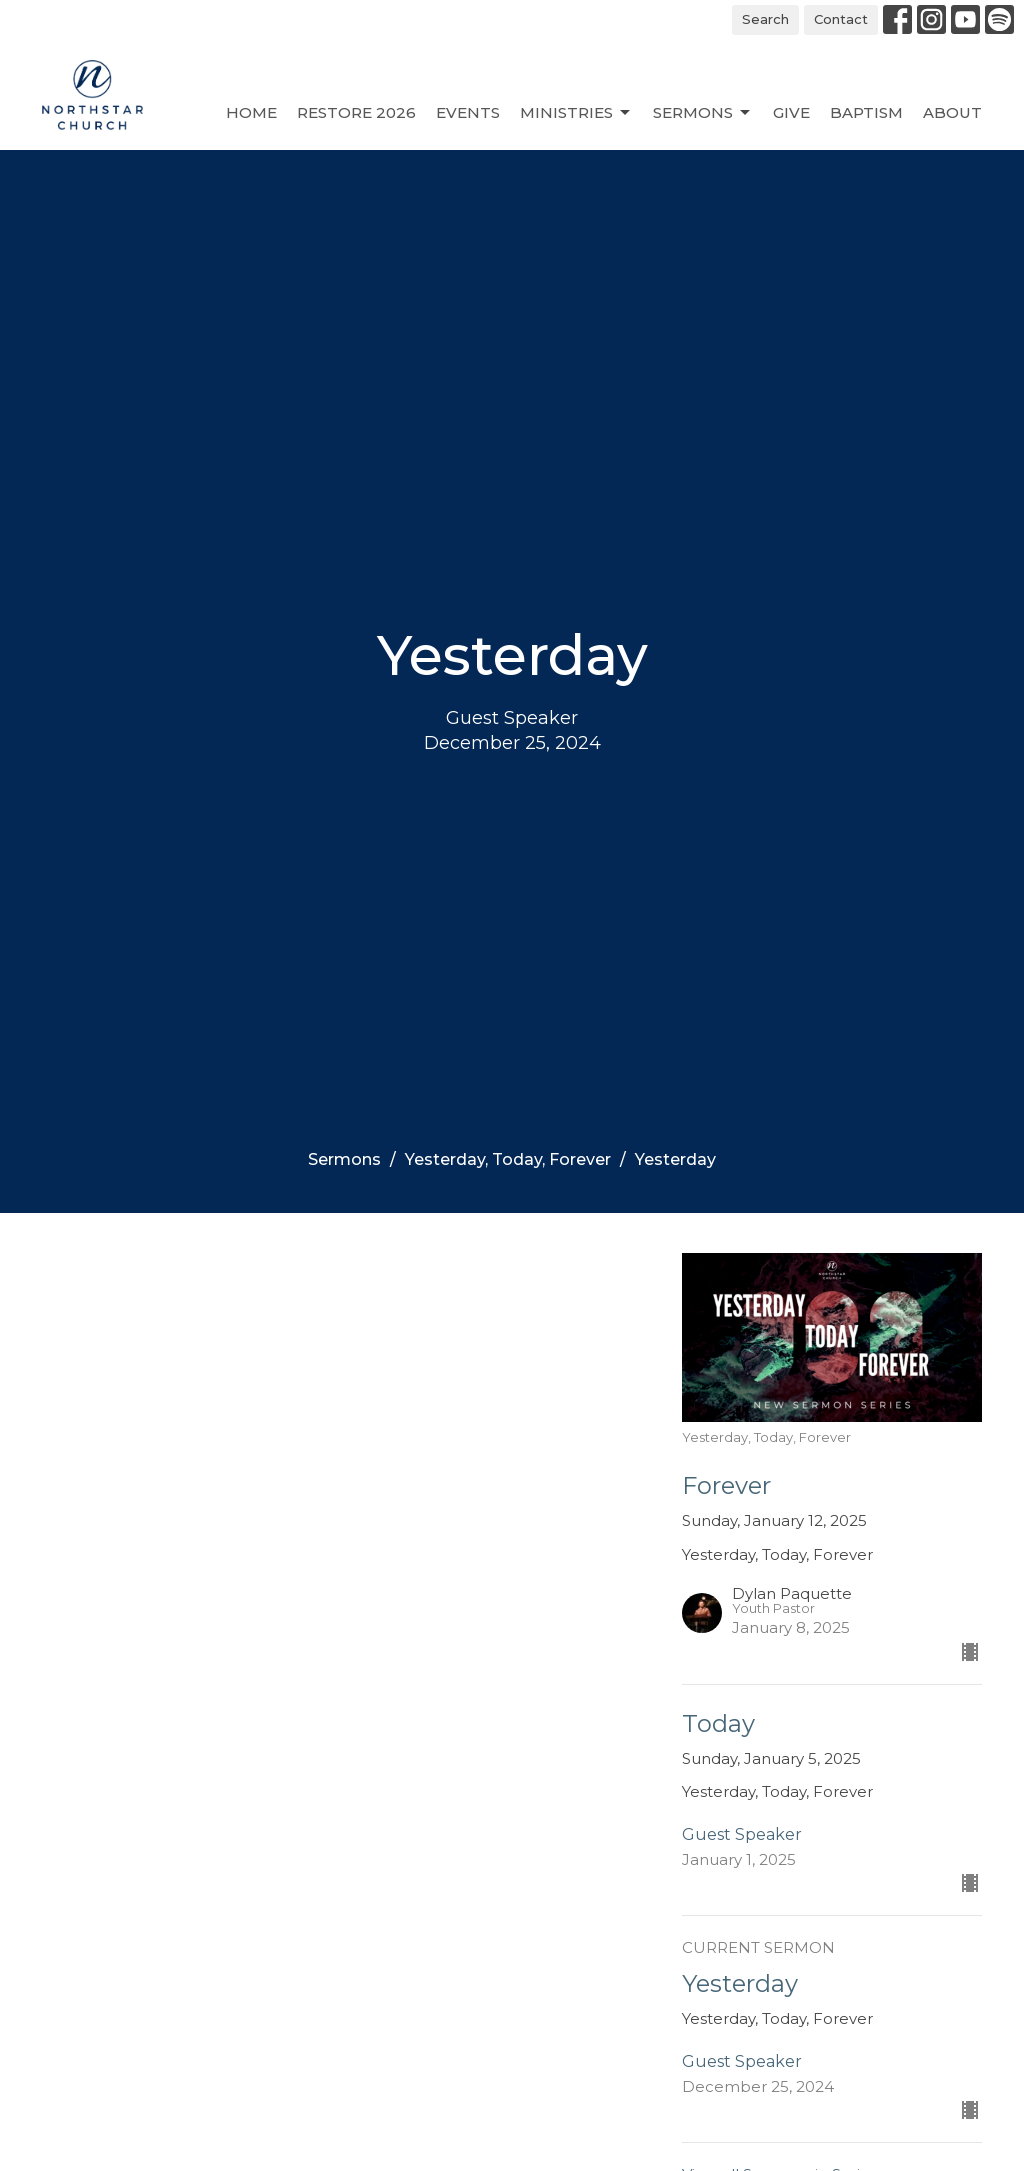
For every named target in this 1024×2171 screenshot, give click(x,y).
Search (765, 19)
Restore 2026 (356, 112)
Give (791, 112)
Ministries (576, 113)
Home (251, 112)
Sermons (703, 113)
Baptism (866, 112)
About (952, 112)
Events (468, 112)
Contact (841, 19)
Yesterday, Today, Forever (508, 1159)
